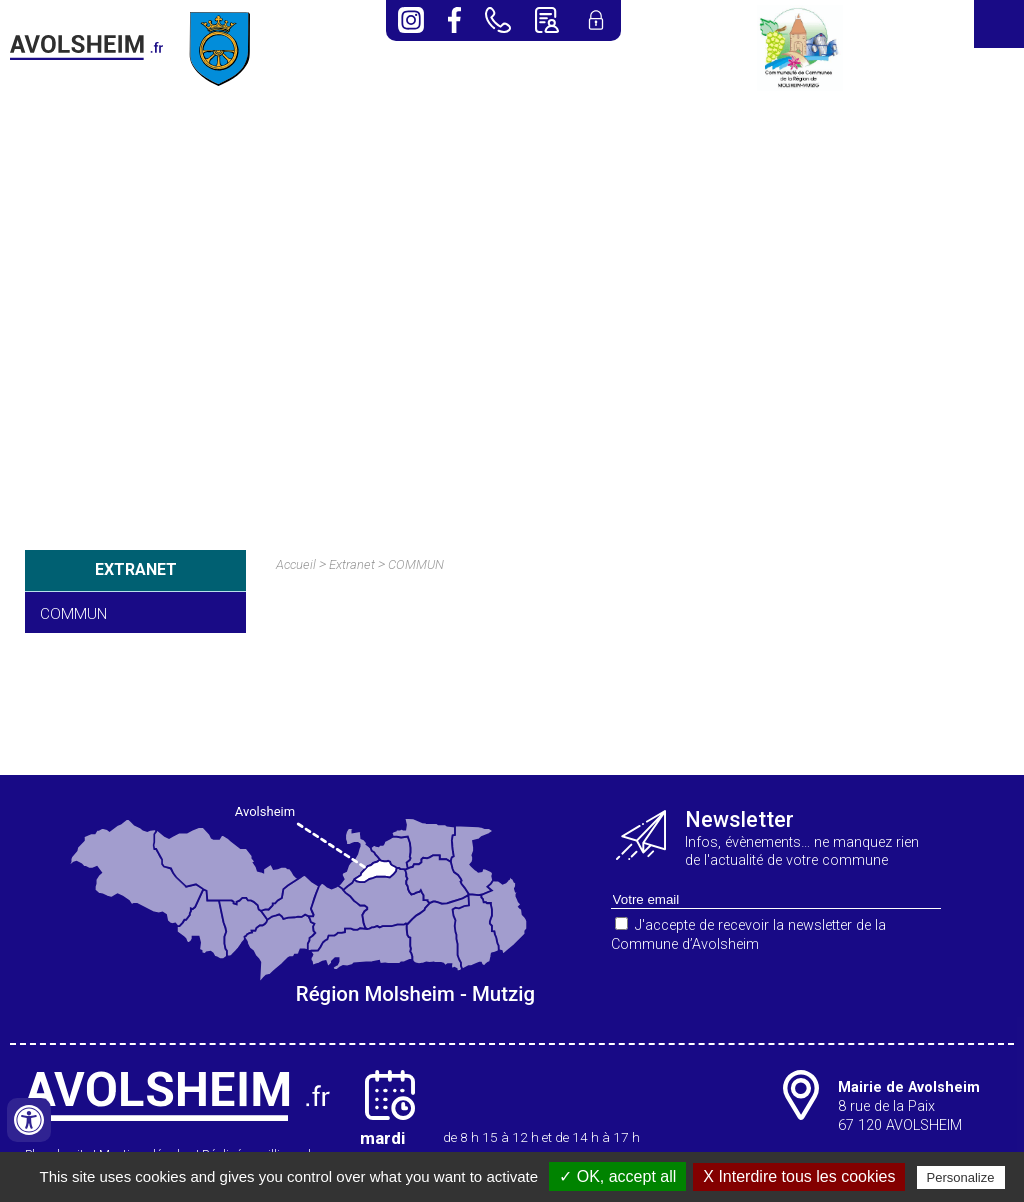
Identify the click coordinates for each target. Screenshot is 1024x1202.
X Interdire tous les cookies (799, 1176)
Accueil (296, 564)
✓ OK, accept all (617, 1176)
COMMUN (73, 614)
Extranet (352, 564)
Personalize (961, 1177)
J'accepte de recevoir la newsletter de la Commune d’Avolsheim (748, 935)
